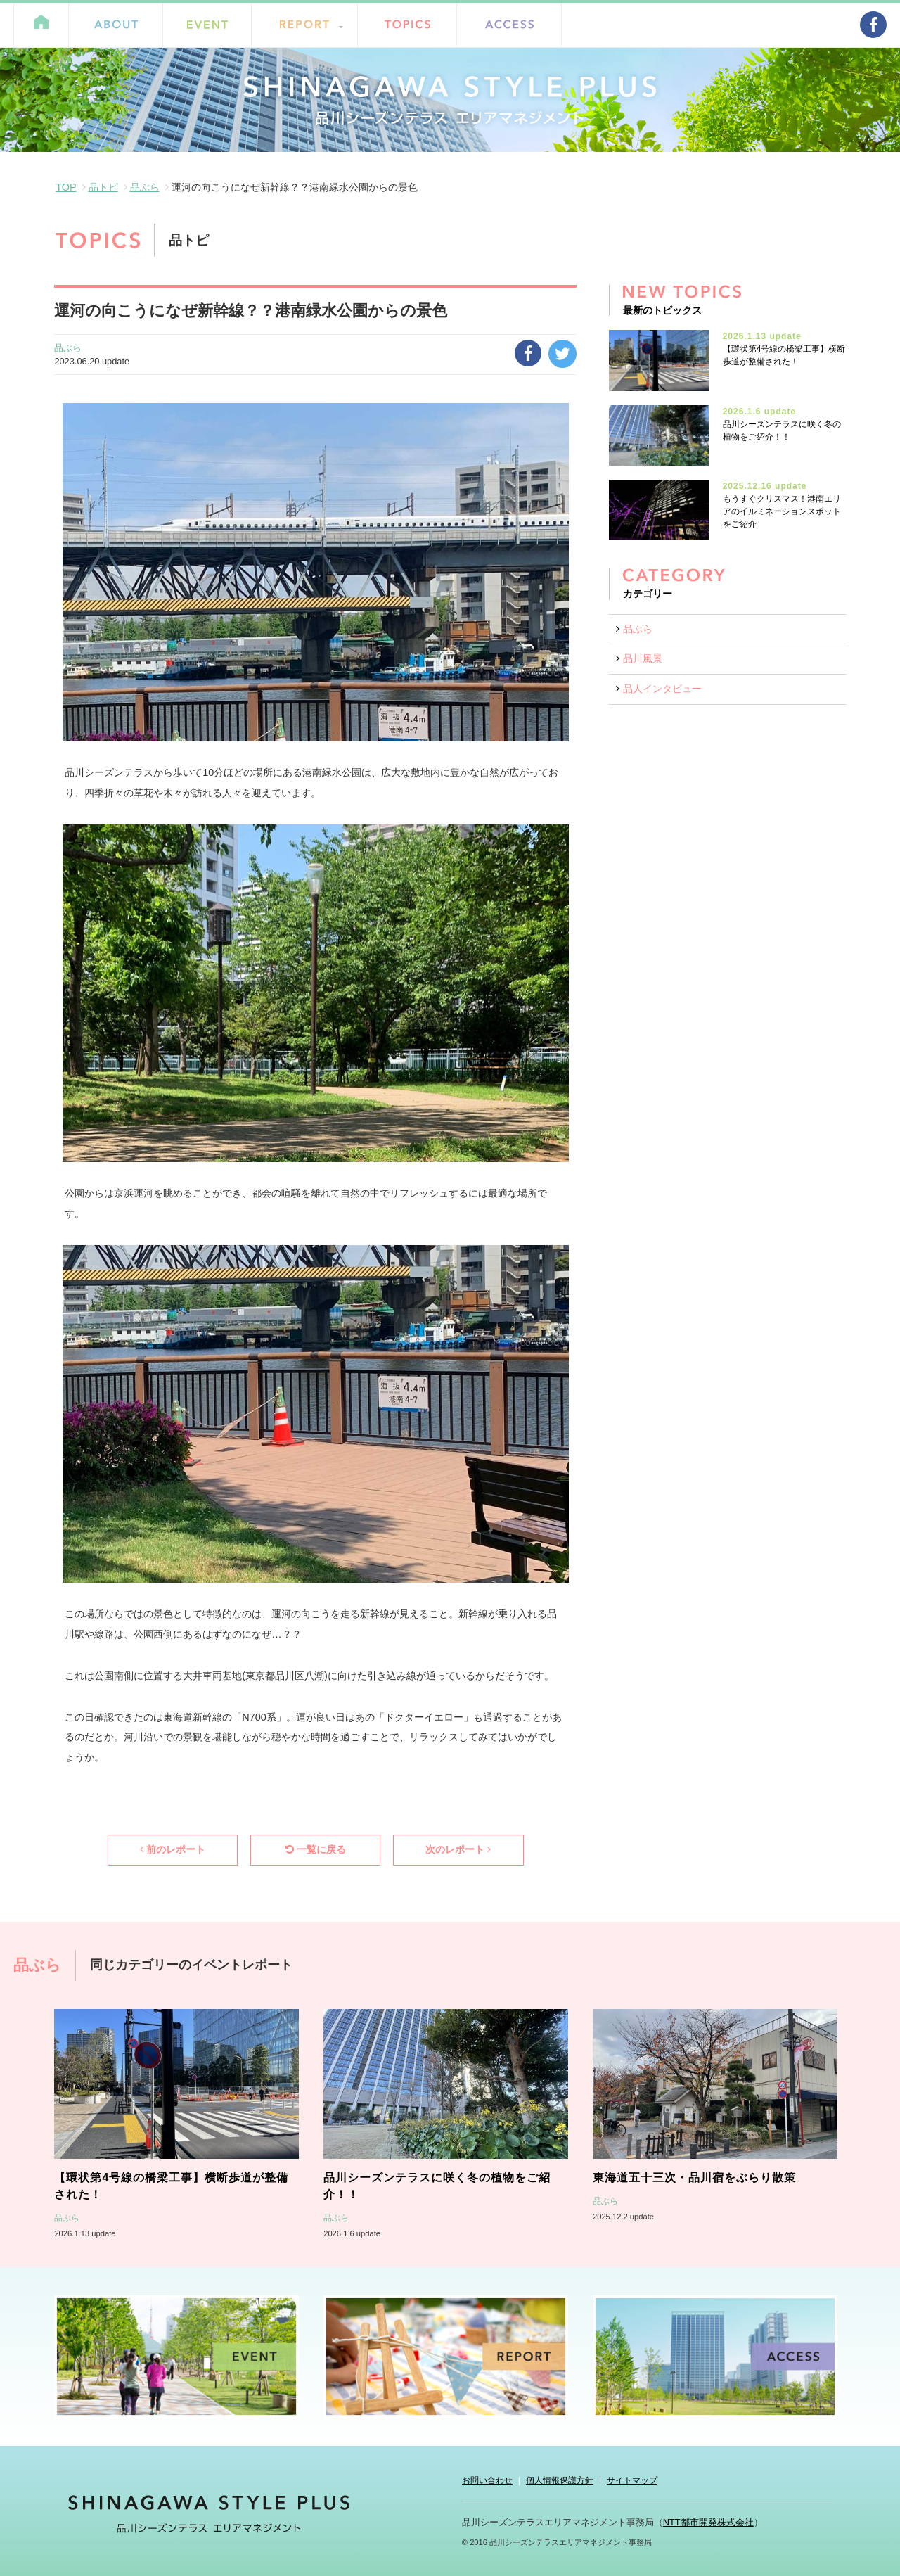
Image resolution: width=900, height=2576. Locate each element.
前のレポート (172, 1849)
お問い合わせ (487, 2480)
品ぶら (145, 187)
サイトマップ (632, 2480)
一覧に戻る (315, 1849)
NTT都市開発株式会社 (708, 2522)
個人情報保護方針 (559, 2480)
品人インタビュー (662, 688)
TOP (66, 187)
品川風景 (642, 658)
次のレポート (458, 1849)
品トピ (103, 187)
